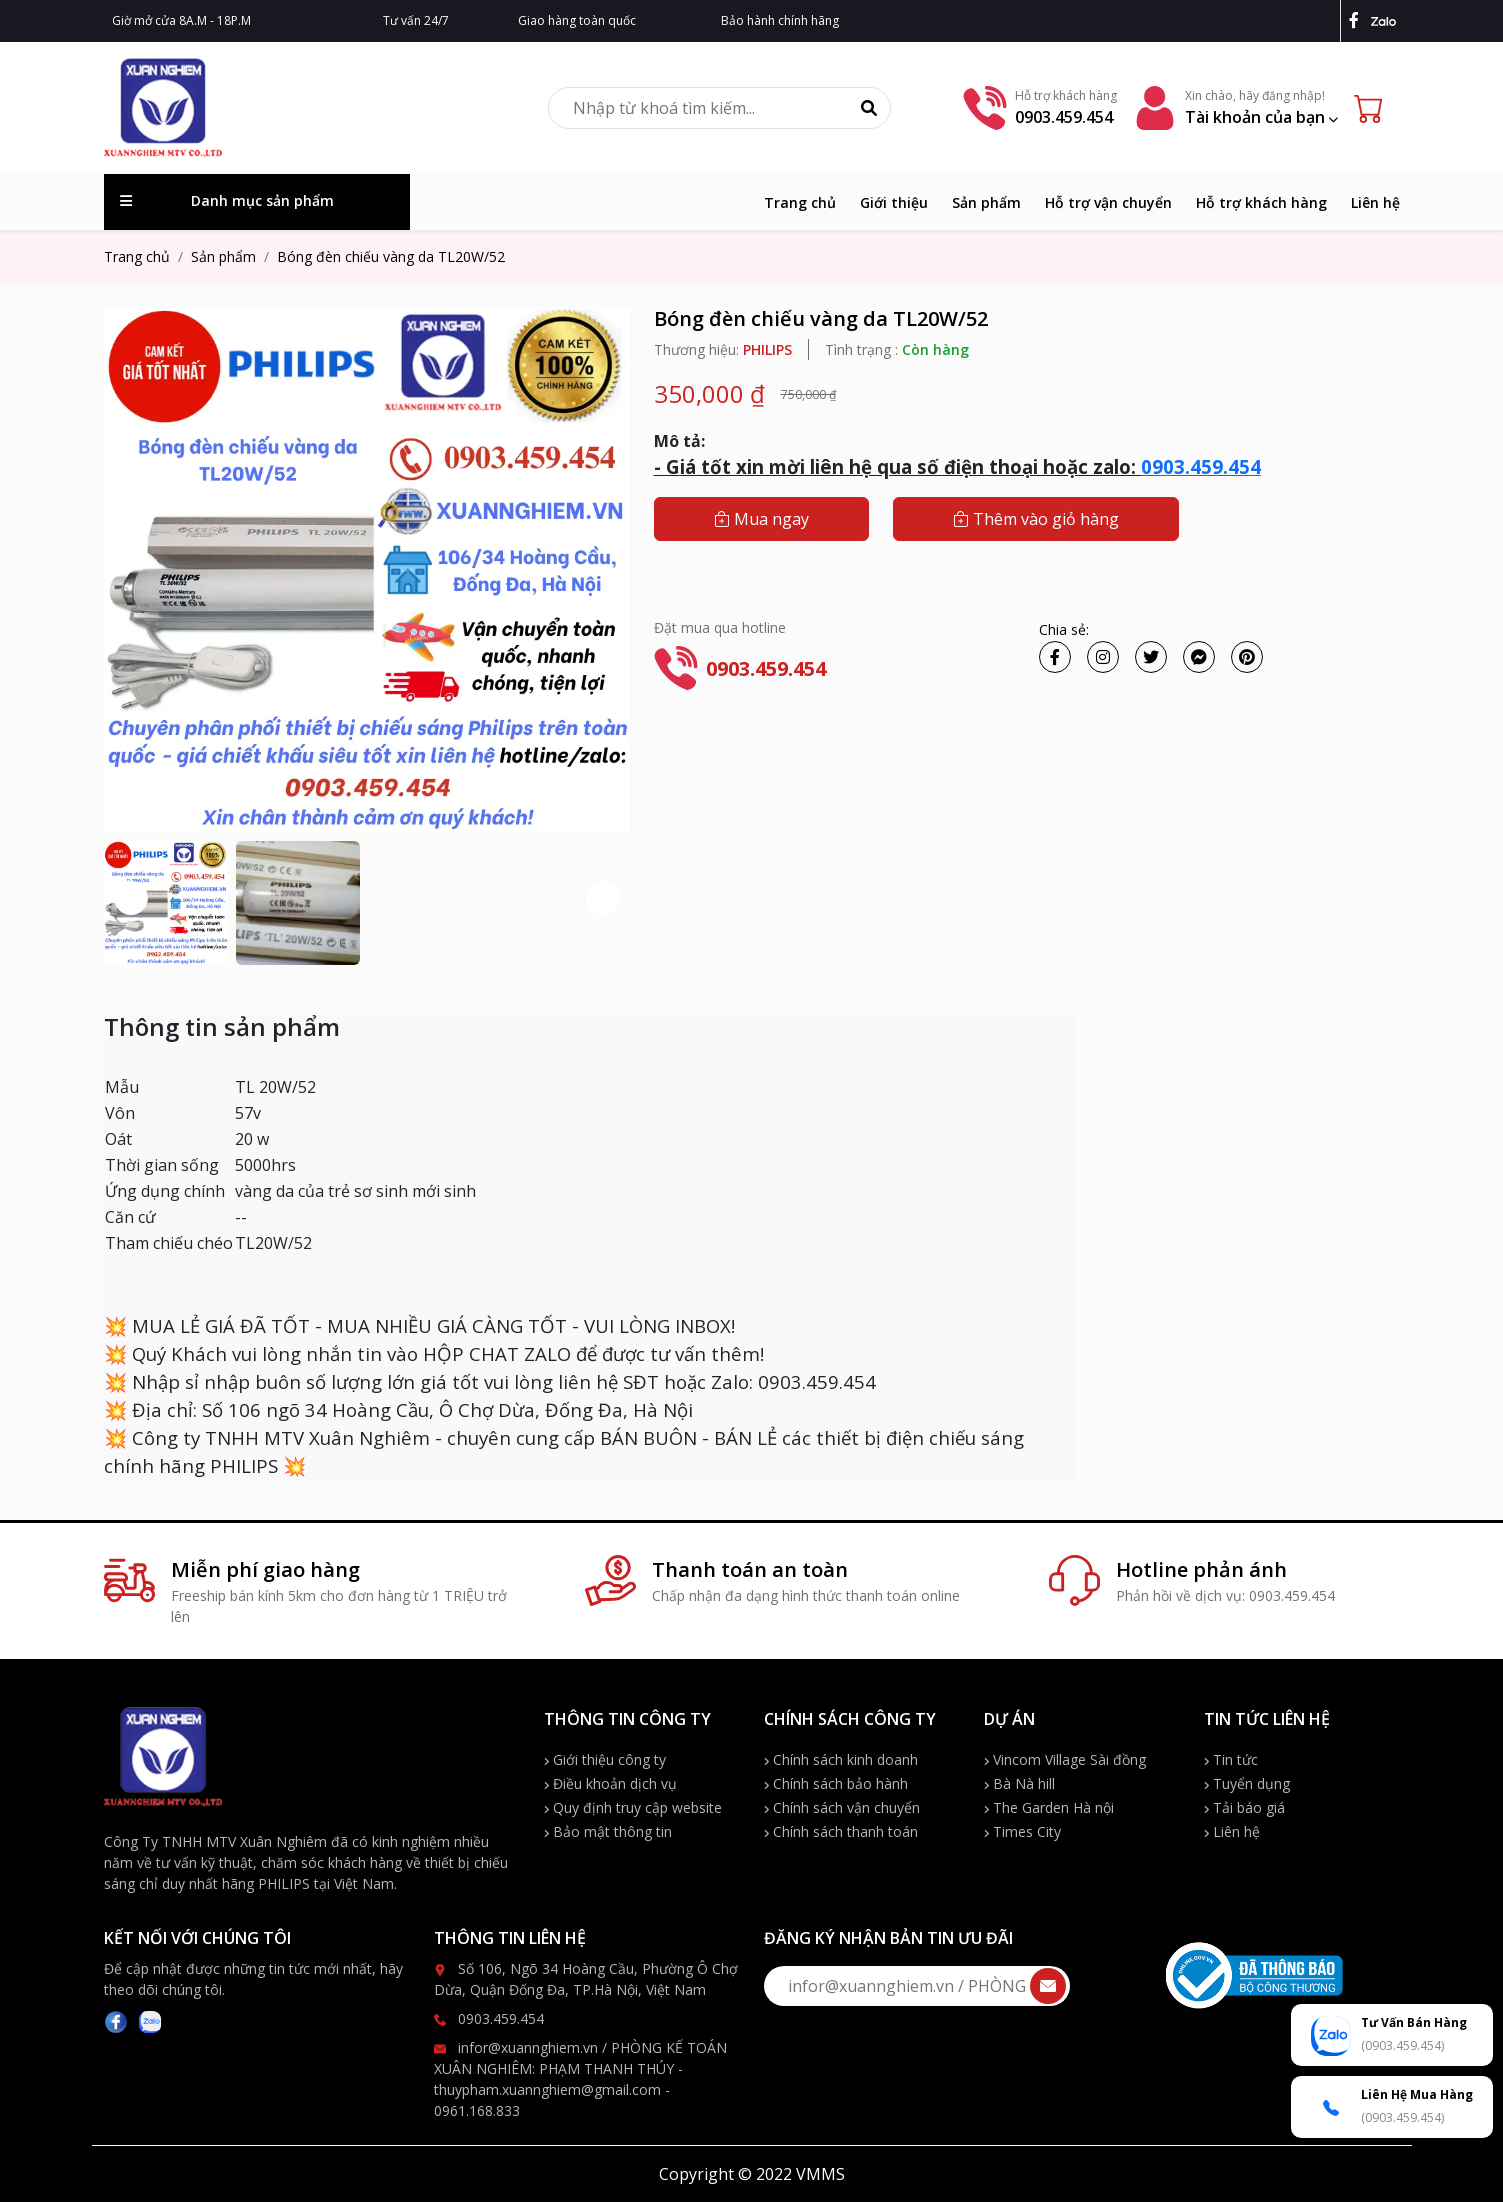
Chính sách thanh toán (841, 1831)
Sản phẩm (986, 202)
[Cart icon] (1373, 108)
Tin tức (1231, 1759)
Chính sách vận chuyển (842, 1807)
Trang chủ (800, 202)
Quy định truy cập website (633, 1807)
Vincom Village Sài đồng (1065, 1759)
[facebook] (1358, 20)
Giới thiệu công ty (605, 1759)
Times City (1022, 1831)
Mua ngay (761, 519)
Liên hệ (1375, 202)
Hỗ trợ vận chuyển (1108, 202)
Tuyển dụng (1247, 1783)
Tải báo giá (1244, 1807)
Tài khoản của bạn (1261, 117)
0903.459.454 (1201, 466)
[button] (603, 898)
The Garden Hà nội (1049, 1807)
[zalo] (1385, 20)
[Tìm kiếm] (869, 108)
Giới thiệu (894, 202)
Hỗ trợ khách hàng (1261, 202)
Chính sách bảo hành (836, 1783)
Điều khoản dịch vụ (610, 1783)
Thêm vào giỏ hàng (1036, 519)
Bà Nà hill (1019, 1783)
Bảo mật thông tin (608, 1831)
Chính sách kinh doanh (841, 1759)
